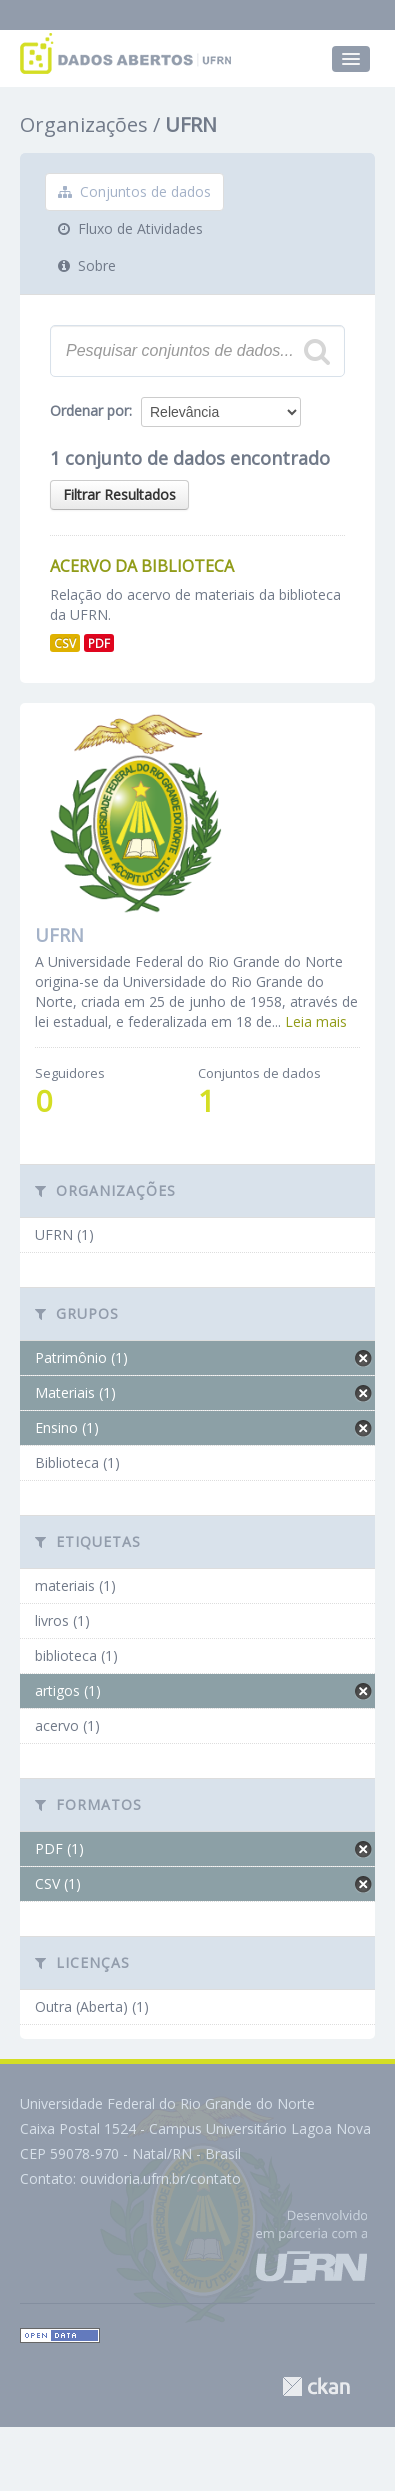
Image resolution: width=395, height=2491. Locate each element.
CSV (65, 643)
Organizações (84, 124)
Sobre (87, 265)
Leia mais (316, 1021)
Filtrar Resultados (119, 494)
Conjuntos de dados (134, 191)
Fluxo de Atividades (130, 228)
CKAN (316, 2386)
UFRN (191, 124)
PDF (99, 643)
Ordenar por (89, 410)
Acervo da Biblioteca (142, 566)
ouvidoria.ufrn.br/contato (160, 2178)
